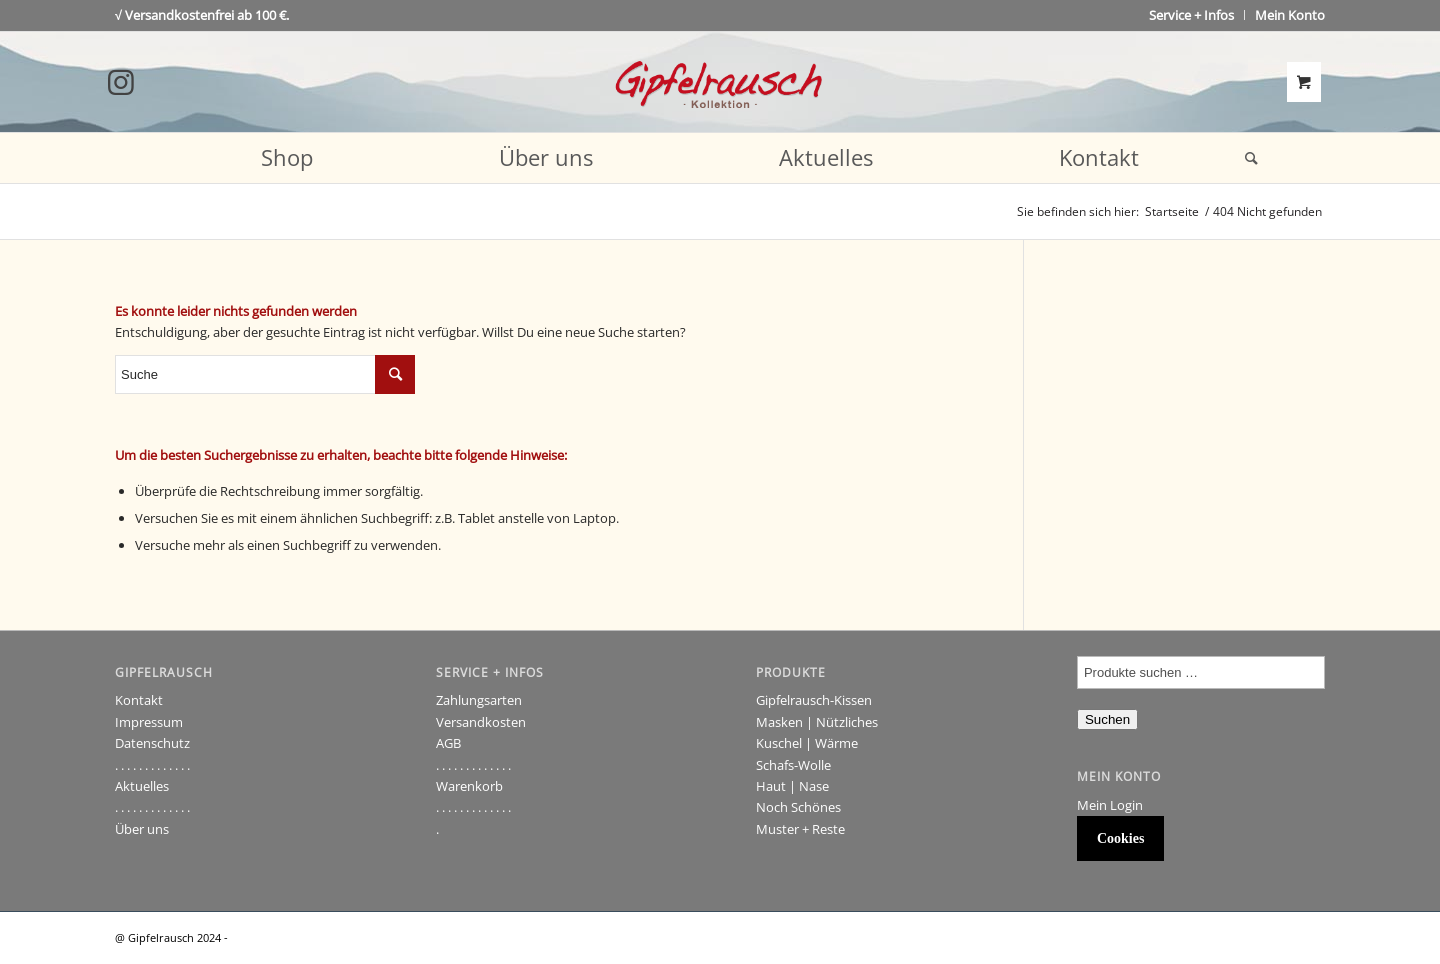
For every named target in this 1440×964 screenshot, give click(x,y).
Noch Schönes (798, 807)
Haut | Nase (792, 786)
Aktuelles (142, 786)
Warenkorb (469, 786)
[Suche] (1245, 158)
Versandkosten (481, 722)
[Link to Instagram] (121, 82)
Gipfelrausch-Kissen (814, 700)
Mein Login (1110, 805)
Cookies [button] (1120, 838)
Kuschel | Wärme (807, 743)
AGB (448, 743)
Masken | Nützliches (817, 722)
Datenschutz (152, 743)
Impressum (149, 722)
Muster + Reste (800, 829)
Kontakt (139, 700)
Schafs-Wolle (793, 765)
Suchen (1107, 719)
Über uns (142, 829)
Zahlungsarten (479, 700)
